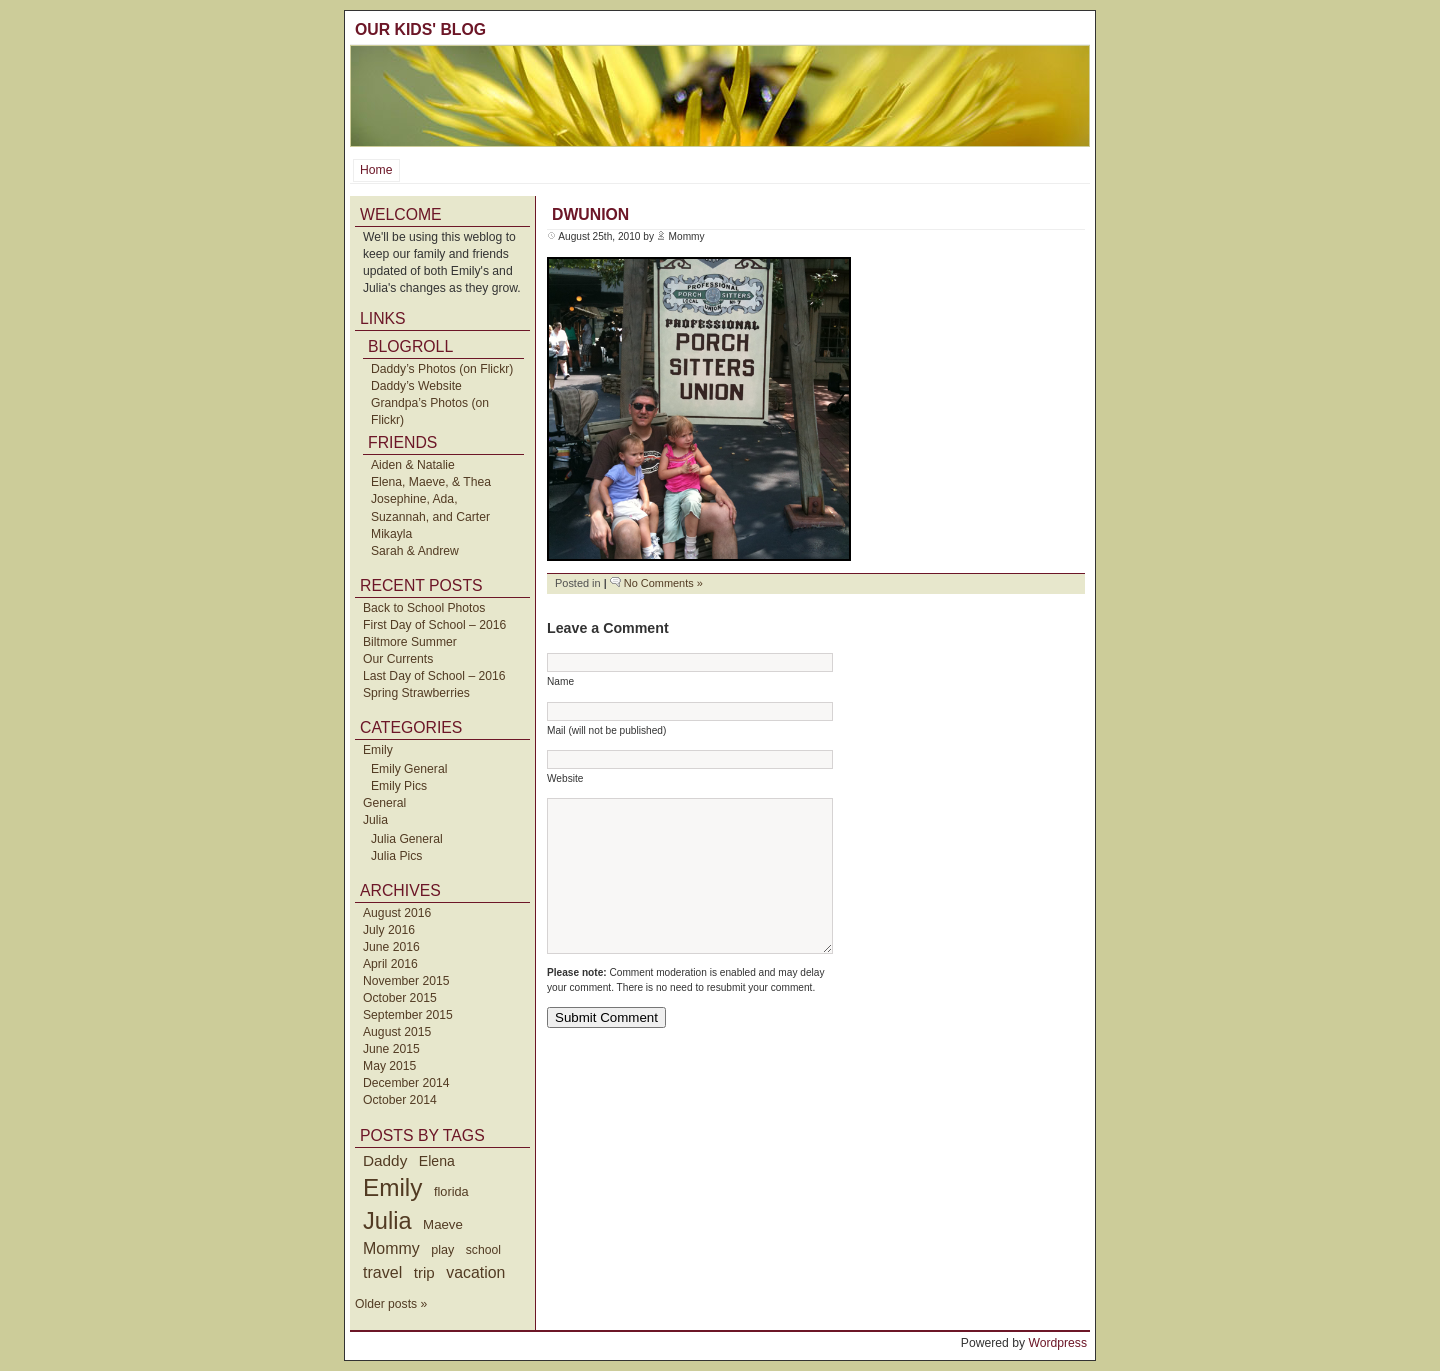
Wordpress (1057, 1343)
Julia (375, 820)
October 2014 (400, 1100)
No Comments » (663, 583)
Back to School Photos (424, 608)
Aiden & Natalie (413, 465)
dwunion (590, 214)
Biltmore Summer (410, 642)
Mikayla (391, 534)
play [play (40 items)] (442, 1250)
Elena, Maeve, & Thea (431, 482)
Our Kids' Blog (420, 29)
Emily (378, 750)
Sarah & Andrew (415, 551)
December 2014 (406, 1083)
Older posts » (391, 1304)
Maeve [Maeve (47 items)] (443, 1224)
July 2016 (389, 930)
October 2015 (400, 998)
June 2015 (391, 1049)
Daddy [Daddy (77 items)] (385, 1160)
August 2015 (397, 1032)
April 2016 (390, 964)
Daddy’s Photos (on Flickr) (442, 369)
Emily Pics (399, 786)
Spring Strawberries (416, 693)
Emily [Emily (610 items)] (392, 1187)
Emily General (409, 769)
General (384, 803)
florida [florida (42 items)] (451, 1191)
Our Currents (398, 659)
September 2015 (408, 1015)
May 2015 (389, 1066)
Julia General (407, 839)
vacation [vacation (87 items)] (475, 1272)
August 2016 (397, 913)
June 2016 (391, 947)
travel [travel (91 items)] (382, 1272)
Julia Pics (396, 856)
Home (376, 170)
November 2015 (406, 981)
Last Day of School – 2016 (434, 676)
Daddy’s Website (416, 386)
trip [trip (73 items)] (424, 1272)
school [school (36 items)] (483, 1250)
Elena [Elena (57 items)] (437, 1161)
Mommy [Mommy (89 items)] (391, 1248)
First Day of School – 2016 (434, 625)
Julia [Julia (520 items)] (387, 1221)
